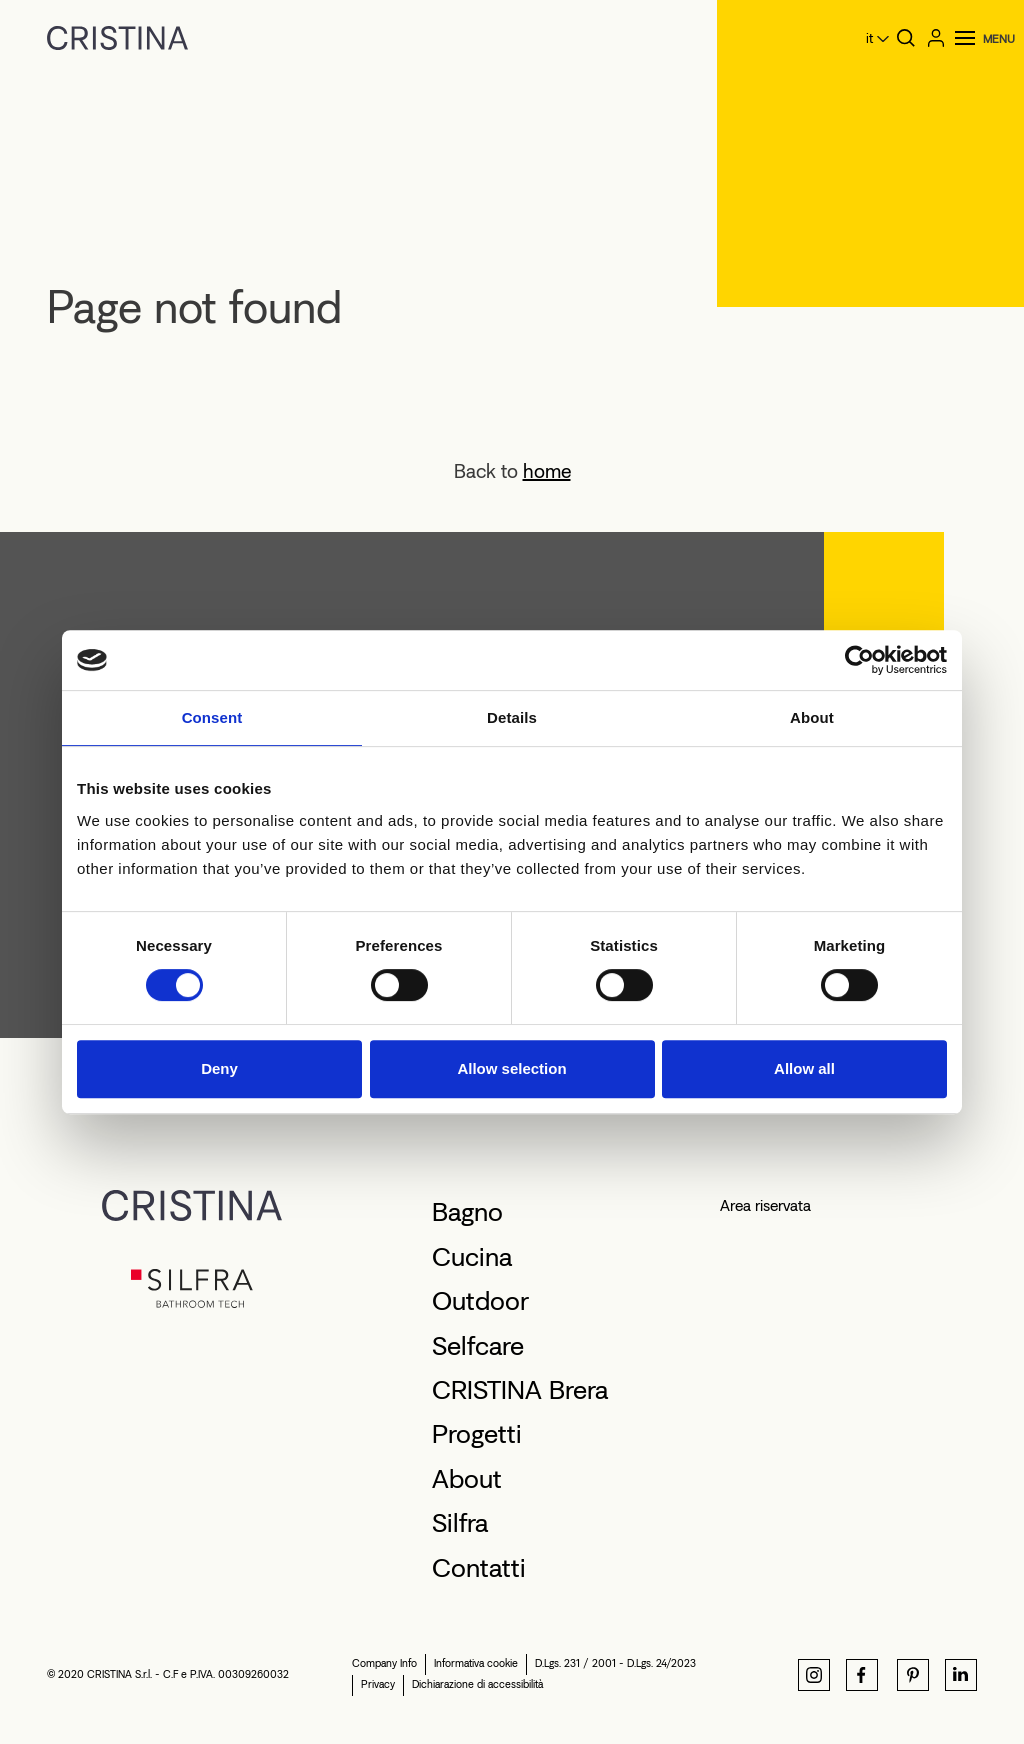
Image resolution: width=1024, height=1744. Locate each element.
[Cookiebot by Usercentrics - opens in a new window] (859, 660)
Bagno (467, 1212)
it (869, 38)
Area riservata (765, 1205)
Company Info (384, 1663)
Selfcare (478, 1346)
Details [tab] (512, 717)
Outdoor (480, 1301)
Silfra (460, 1523)
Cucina (472, 1257)
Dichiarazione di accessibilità (477, 1684)
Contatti (479, 1568)
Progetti (477, 1434)
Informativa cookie (476, 1663)
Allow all (804, 1068)
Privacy (378, 1684)
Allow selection (511, 1068)
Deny (219, 1068)
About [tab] (812, 717)
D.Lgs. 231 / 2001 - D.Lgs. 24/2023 (615, 1663)
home (547, 471)
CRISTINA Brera (520, 1390)
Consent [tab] (212, 717)
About (467, 1479)
